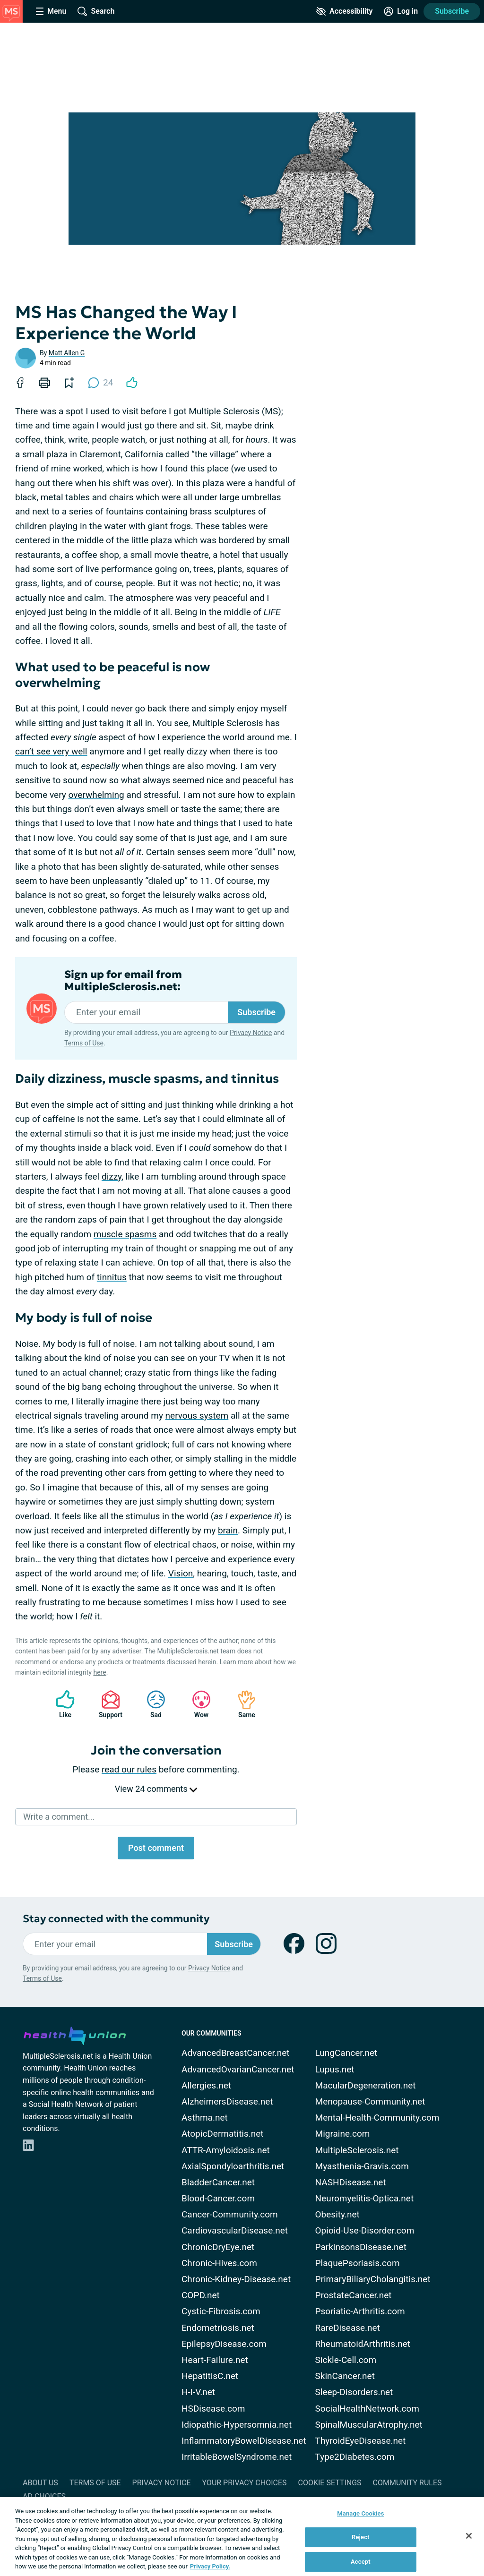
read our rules (129, 1769)
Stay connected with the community (116, 1918)
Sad (151, 1704)
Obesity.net (337, 2214)
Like (60, 1704)
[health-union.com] (75, 2034)
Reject (361, 2537)
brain (228, 1530)
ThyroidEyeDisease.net (360, 2440)
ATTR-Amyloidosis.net (226, 2150)
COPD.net (201, 2295)
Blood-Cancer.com (218, 2198)
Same (242, 1704)
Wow (196, 1704)
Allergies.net (206, 2085)
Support (107, 1704)
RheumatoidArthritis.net (362, 2343)
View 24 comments (156, 1789)
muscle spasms (125, 1234)
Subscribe (452, 11)
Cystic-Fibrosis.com (221, 2311)
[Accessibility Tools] (344, 11)
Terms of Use (84, 1043)
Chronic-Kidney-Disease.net (236, 2279)
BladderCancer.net (218, 2182)
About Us (40, 2482)
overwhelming (96, 794)
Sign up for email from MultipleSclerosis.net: (123, 980)
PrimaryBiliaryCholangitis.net (373, 2279)
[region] (242, 2536)
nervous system (197, 1415)
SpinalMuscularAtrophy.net (369, 2424)
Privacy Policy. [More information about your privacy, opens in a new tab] (210, 2566)
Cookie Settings (330, 2482)
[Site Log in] (401, 11)
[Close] (468, 2535)
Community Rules (407, 2482)
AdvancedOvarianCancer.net (238, 2069)
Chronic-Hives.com (219, 2263)
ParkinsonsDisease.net (360, 2247)
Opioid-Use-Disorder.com (365, 2230)
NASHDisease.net (350, 2182)
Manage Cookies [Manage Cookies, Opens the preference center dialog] (360, 2513)
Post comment (156, 1848)
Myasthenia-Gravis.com (362, 2166)
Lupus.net (334, 2069)
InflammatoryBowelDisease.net (244, 2440)
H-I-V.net (198, 2392)
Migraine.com (342, 2133)
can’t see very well (51, 751)
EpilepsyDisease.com (224, 2343)
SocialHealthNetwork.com (367, 2408)
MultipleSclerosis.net (357, 2150)
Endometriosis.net (218, 2327)
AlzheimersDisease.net (227, 2101)
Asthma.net (205, 2117)
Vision (180, 1573)
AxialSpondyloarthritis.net (233, 2166)
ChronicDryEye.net (218, 2247)
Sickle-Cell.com (346, 2359)
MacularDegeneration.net (365, 2085)
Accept (361, 2561)
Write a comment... (59, 1817)
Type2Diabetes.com (355, 2456)
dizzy (111, 1176)
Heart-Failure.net (215, 2359)
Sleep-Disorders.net (354, 2392)
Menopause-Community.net (370, 2101)
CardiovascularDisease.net (235, 2230)
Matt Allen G (67, 353)
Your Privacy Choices (244, 2482)
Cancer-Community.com (230, 2214)
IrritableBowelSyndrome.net (237, 2456)
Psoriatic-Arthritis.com (360, 2311)
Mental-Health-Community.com (377, 2117)
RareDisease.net (347, 2327)
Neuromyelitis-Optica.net (364, 2198)
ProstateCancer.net (353, 2295)
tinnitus (112, 1277)
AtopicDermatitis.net (223, 2133)
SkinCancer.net (345, 2376)
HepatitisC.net (210, 2376)
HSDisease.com (213, 2408)
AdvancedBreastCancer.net (236, 2052)
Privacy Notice (251, 1032)
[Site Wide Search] (96, 11)
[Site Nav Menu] (51, 11)
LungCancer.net (346, 2052)
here (99, 1672)
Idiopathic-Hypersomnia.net (237, 2424)
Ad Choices (44, 2496)
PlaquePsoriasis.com (357, 2263)
